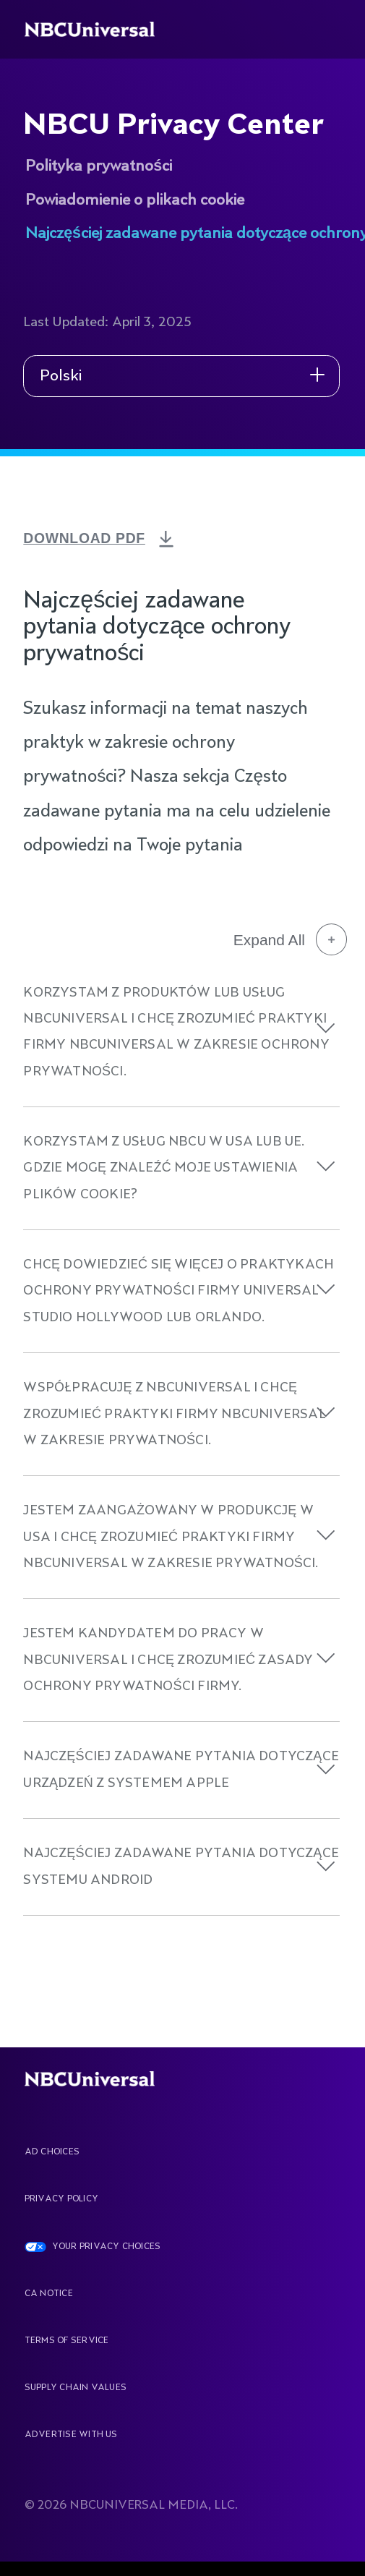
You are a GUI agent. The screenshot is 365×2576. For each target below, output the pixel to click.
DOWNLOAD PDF (90, 538)
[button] (326, 1028)
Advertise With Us (71, 2435)
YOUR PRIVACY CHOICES (106, 2247)
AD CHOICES (52, 2152)
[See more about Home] (99, 29)
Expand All (290, 939)
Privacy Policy (61, 2199)
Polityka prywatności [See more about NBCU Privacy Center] (98, 166)
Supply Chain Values (76, 2388)
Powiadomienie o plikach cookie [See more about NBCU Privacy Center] (134, 200)
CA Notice (49, 2294)
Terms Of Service (67, 2341)
